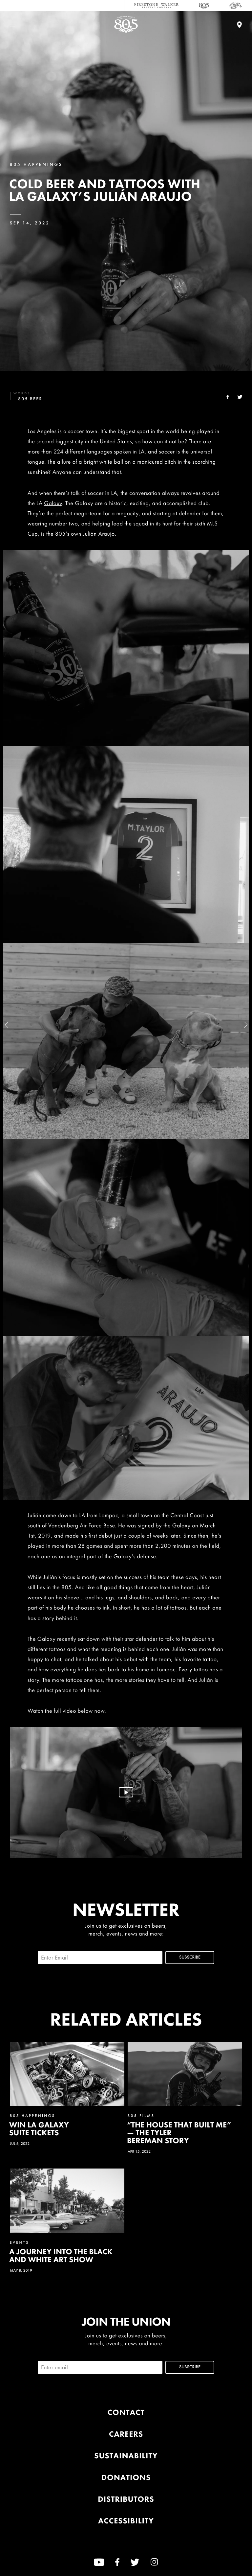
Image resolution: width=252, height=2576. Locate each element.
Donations (126, 2477)
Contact (126, 2412)
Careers (126, 2434)
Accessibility (126, 2521)
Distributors (126, 2499)
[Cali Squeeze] (235, 5)
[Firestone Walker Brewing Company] (156, 5)
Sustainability (126, 2456)
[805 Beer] (204, 5)
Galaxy (53, 503)
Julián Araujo (99, 534)
